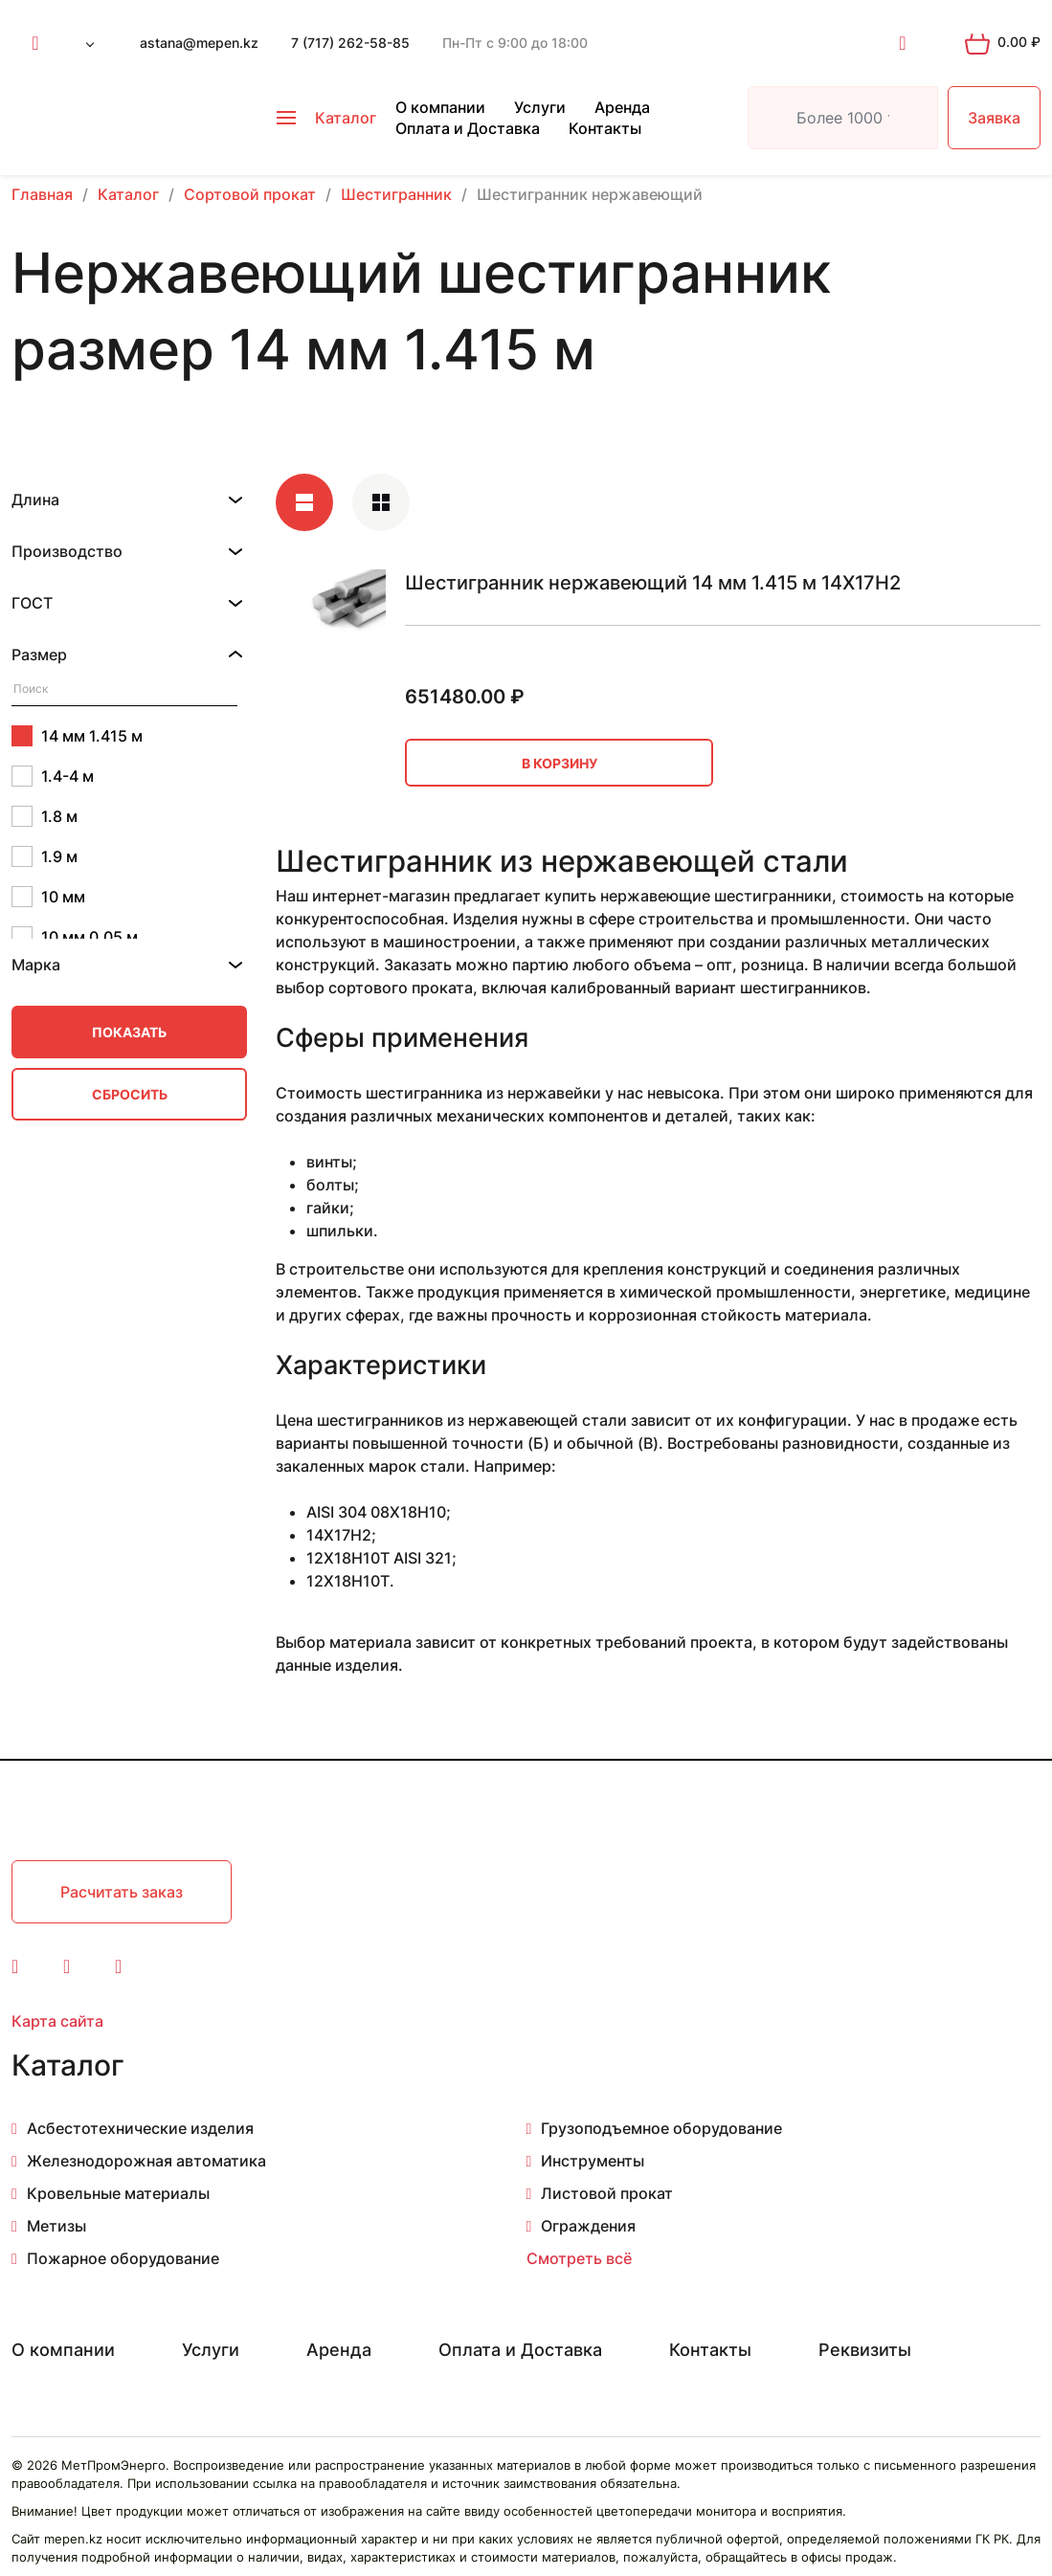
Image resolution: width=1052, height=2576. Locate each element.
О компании (440, 107)
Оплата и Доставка (467, 128)
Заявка (994, 117)
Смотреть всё (579, 2258)
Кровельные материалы (118, 2193)
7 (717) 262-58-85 (350, 42)
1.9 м (44, 856)
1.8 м (44, 816)
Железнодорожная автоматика (146, 2160)
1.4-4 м (52, 776)
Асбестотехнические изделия (140, 2128)
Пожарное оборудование (123, 2258)
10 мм (48, 896)
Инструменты (592, 2160)
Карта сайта (57, 2021)
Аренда (622, 107)
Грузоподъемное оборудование (661, 2128)
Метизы (56, 2225)
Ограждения (588, 2225)
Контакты (605, 128)
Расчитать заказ (121, 1891)
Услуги (540, 107)
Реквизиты (864, 2350)
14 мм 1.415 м (77, 735)
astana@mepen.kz (199, 42)
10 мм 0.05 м (74, 936)
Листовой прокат (607, 2193)
